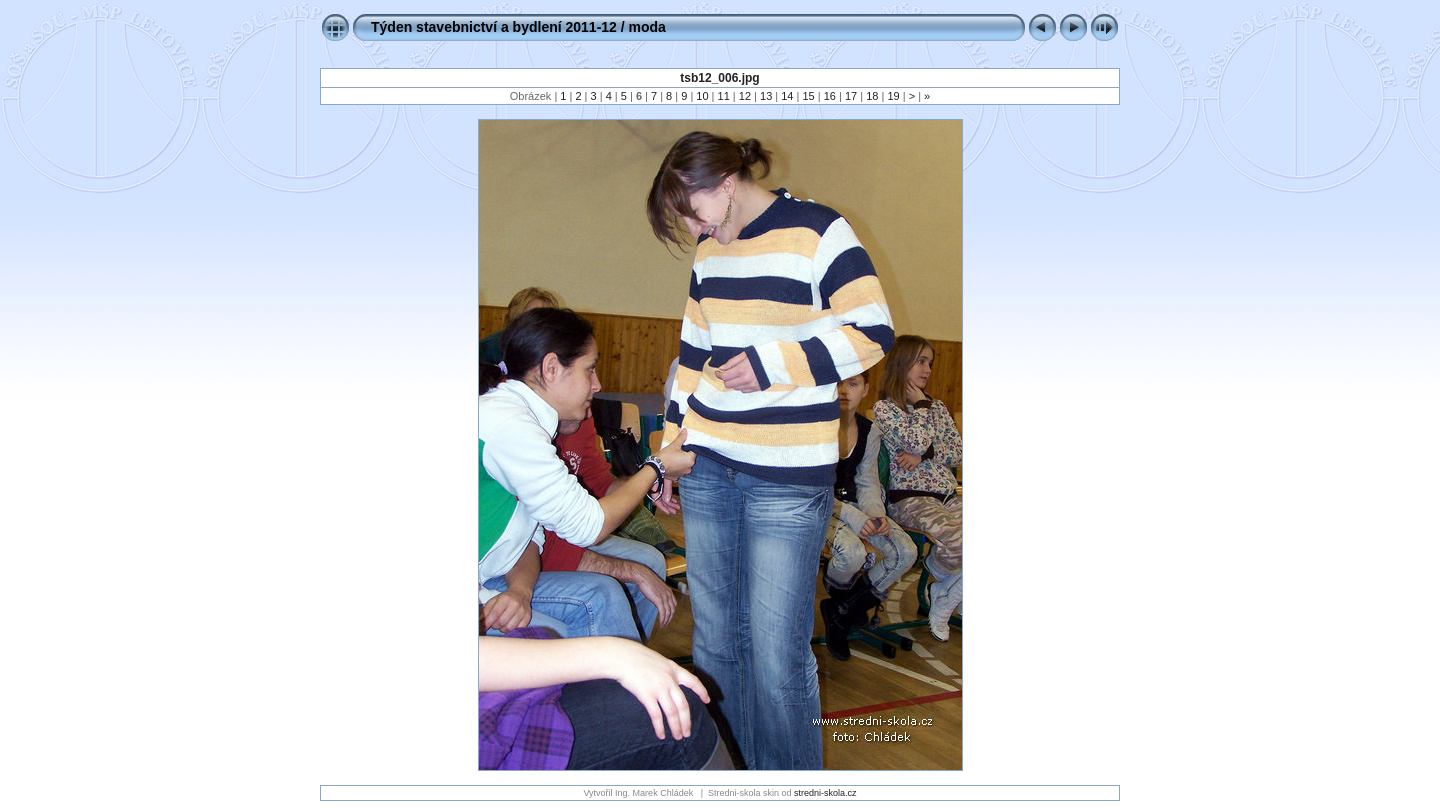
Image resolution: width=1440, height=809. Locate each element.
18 (872, 96)
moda (647, 27)
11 (724, 96)
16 (830, 96)
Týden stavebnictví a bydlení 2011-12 (494, 27)
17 (851, 96)
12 (745, 96)
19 (893, 96)
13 (766, 96)
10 (702, 96)
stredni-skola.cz (825, 793)
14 (787, 96)
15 (808, 96)
